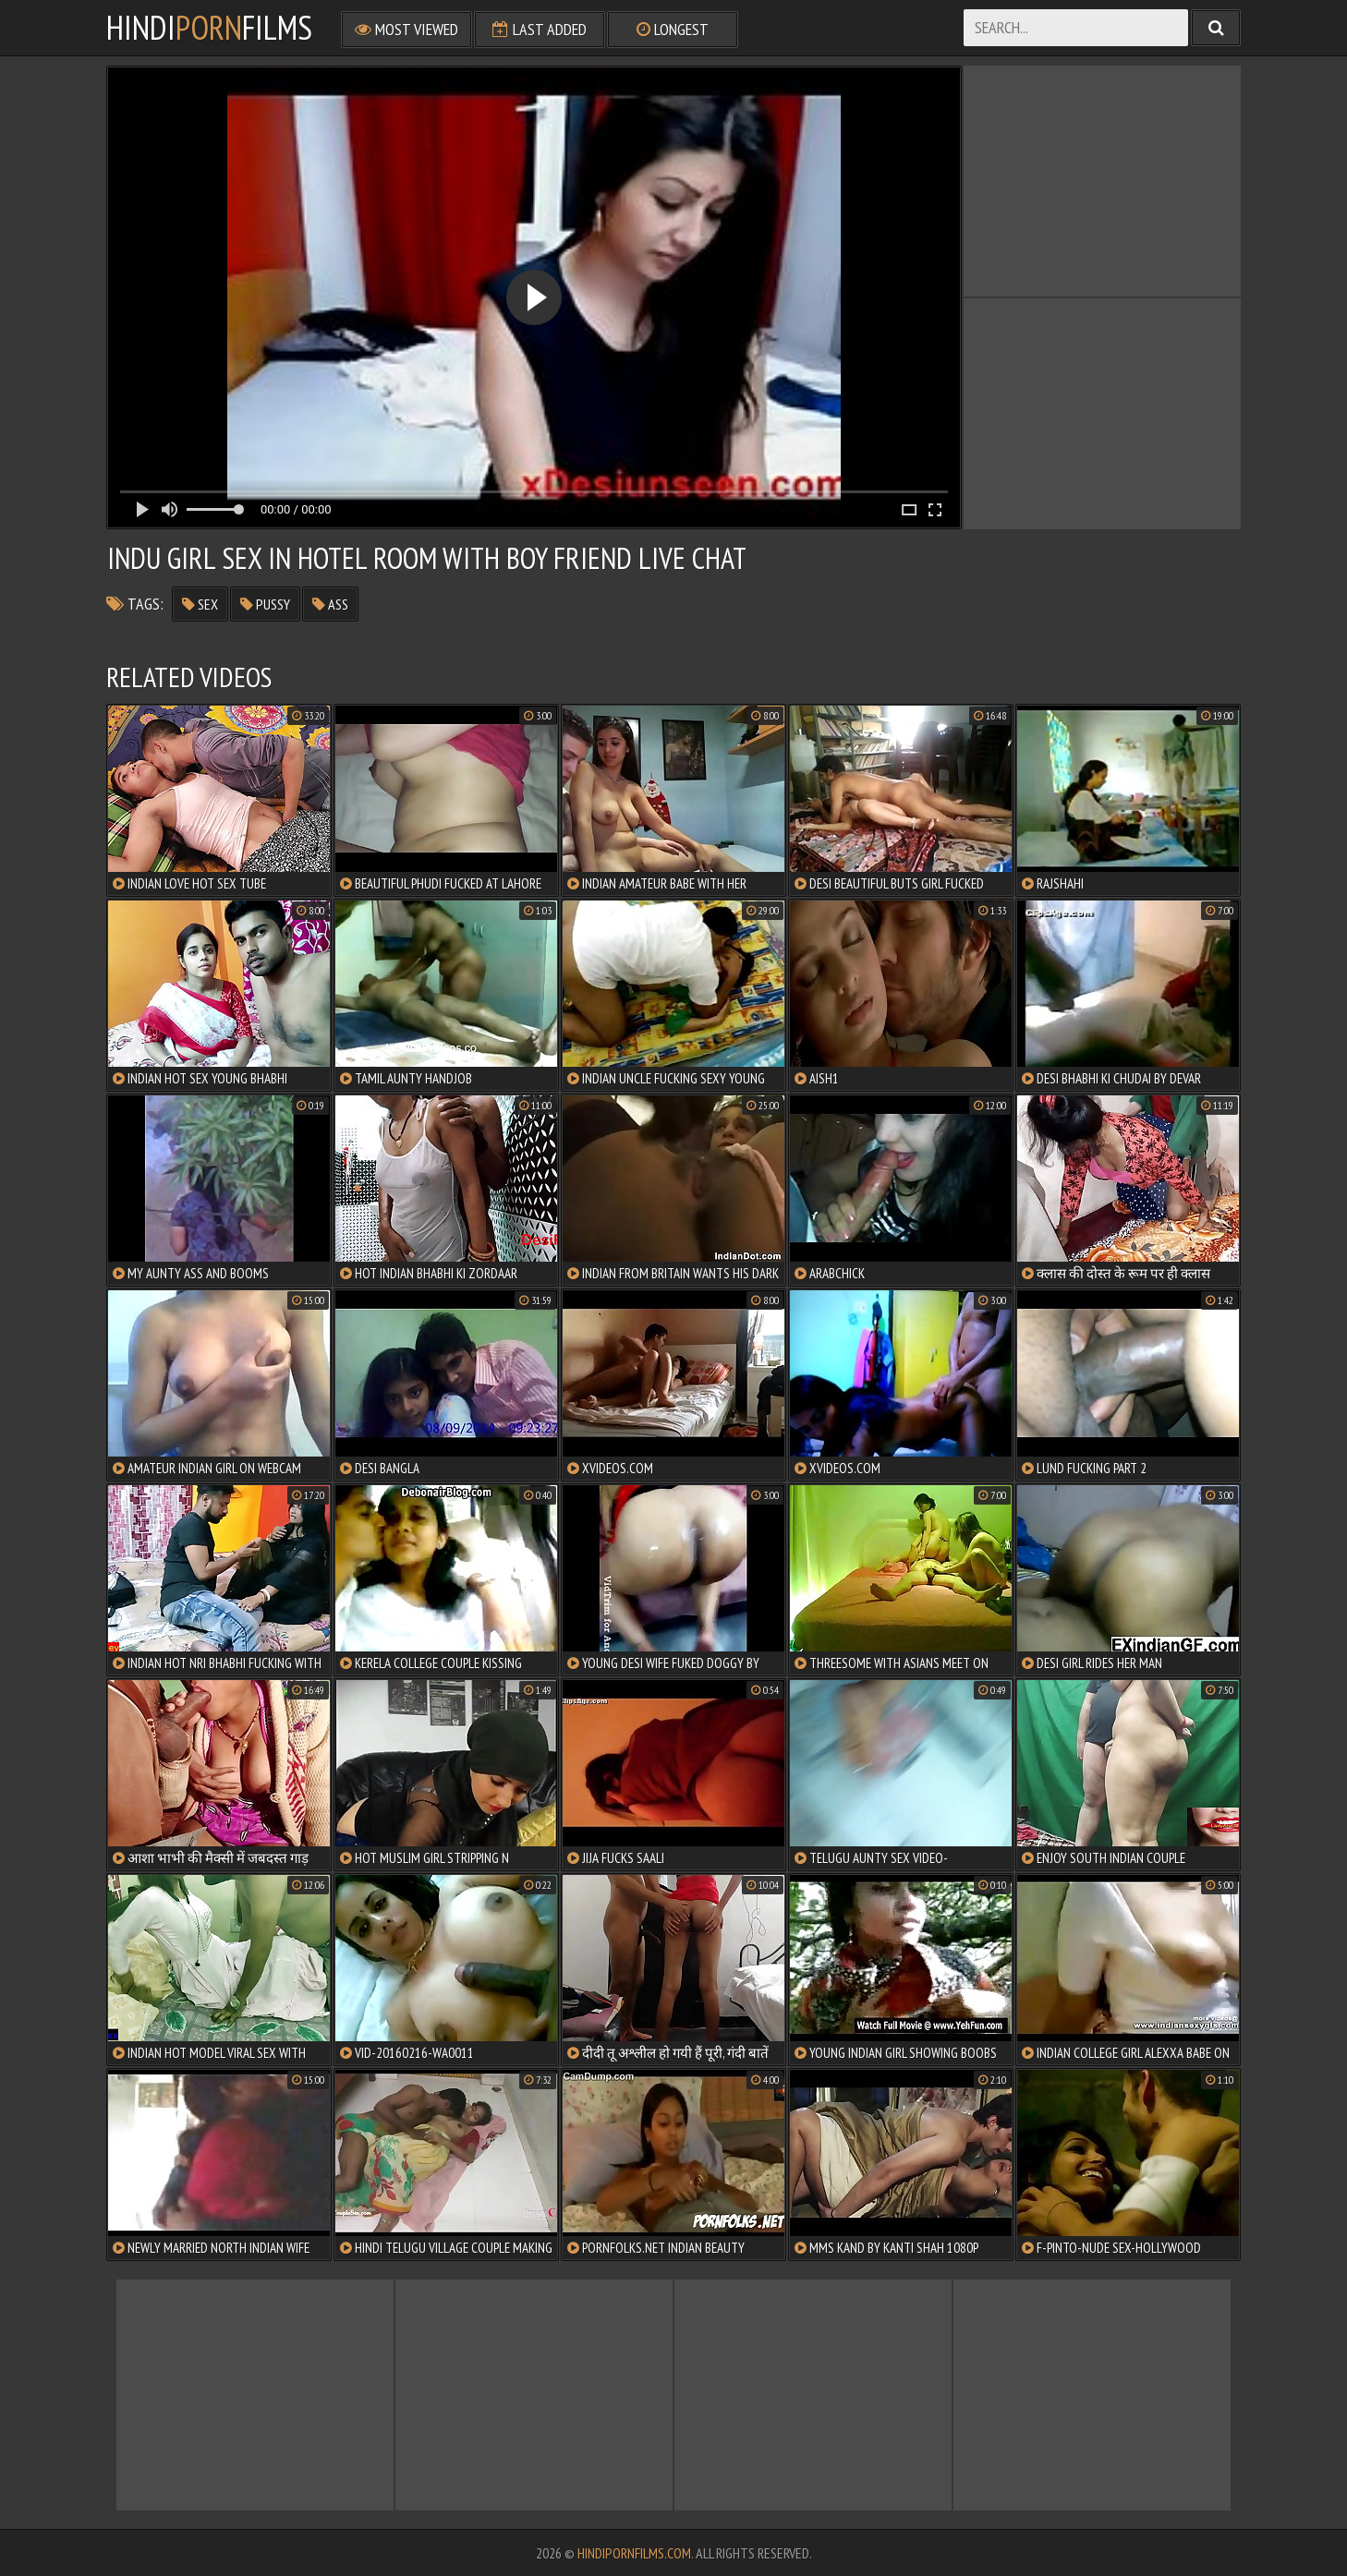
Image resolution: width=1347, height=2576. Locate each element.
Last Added (539, 29)
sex (200, 604)
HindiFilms (209, 27)
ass (330, 604)
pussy (265, 604)
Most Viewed (406, 29)
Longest (673, 29)
